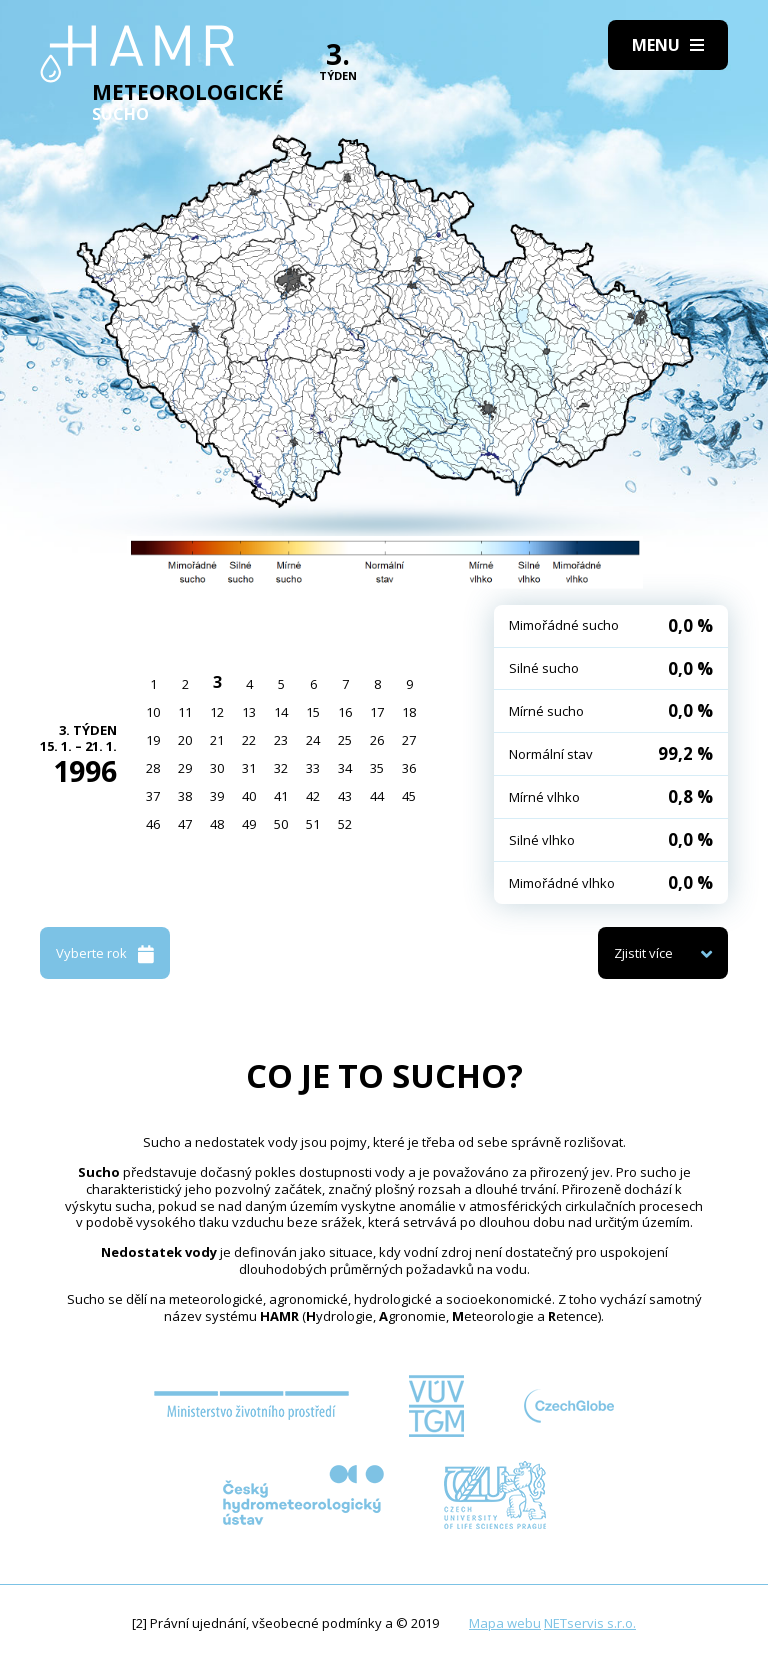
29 (185, 768)
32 (281, 768)
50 (281, 824)
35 (377, 768)
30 (217, 768)
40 (249, 796)
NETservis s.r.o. (590, 1623)
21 (217, 740)
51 (313, 824)
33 (313, 768)
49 (249, 824)
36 (409, 768)
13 (249, 712)
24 (313, 740)
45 (409, 796)
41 (281, 796)
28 (153, 768)
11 (185, 712)
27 (409, 740)
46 (153, 824)
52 (345, 824)
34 (345, 768)
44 (377, 796)
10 (153, 712)
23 (281, 740)
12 (217, 712)
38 (185, 796)
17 (377, 712)
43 (345, 796)
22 (249, 740)
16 (345, 712)
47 (185, 824)
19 (153, 740)
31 (249, 768)
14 (281, 712)
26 (377, 740)
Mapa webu (505, 1623)
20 (185, 740)
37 (153, 796)
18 (409, 712)
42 (313, 796)
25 (345, 740)
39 (217, 796)
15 (313, 712)
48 (217, 824)
